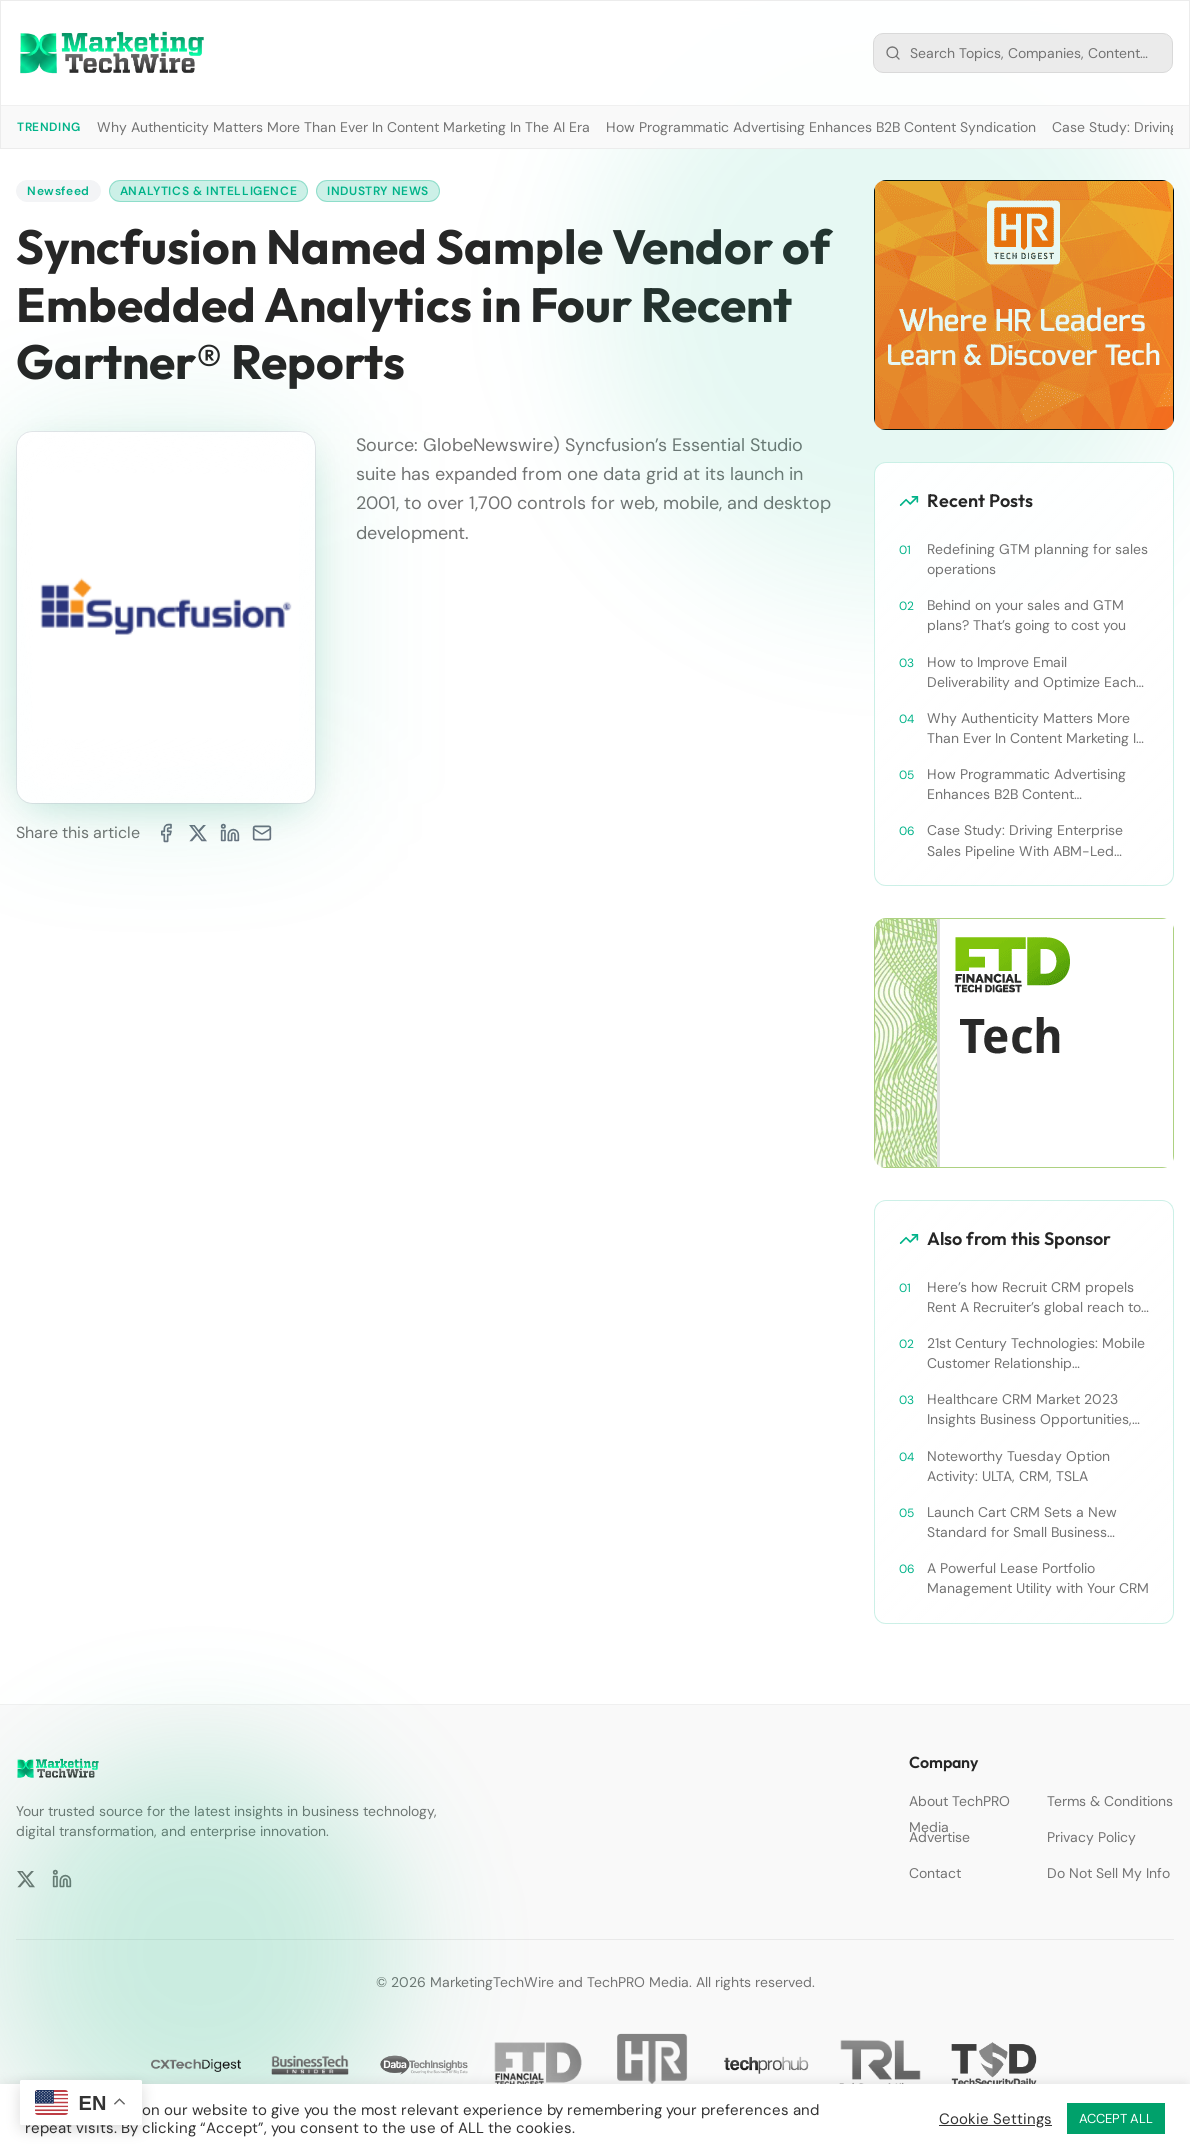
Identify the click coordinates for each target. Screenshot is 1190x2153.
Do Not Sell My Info (1108, 1873)
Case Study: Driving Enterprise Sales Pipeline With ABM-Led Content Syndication (1025, 840)
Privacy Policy (1091, 1837)
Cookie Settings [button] (995, 2119)
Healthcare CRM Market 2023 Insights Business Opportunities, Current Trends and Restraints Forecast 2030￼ (1029, 1409)
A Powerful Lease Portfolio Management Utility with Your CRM (1038, 1578)
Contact (935, 1873)
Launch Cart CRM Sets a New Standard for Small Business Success (1022, 1522)
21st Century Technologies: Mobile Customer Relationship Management (1036, 1353)
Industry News (378, 191)
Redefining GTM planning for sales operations (1037, 559)
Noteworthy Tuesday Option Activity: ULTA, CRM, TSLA (1018, 1466)
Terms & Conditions (1110, 1801)
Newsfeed (58, 191)
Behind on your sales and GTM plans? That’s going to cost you (1026, 615)
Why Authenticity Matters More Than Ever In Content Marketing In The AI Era (343, 127)
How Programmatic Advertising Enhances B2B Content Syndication (821, 127)
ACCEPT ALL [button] (1116, 2118)
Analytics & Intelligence (208, 191)
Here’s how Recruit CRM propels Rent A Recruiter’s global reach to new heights (1034, 1297)
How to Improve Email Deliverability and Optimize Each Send (1031, 672)
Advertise (939, 1837)
